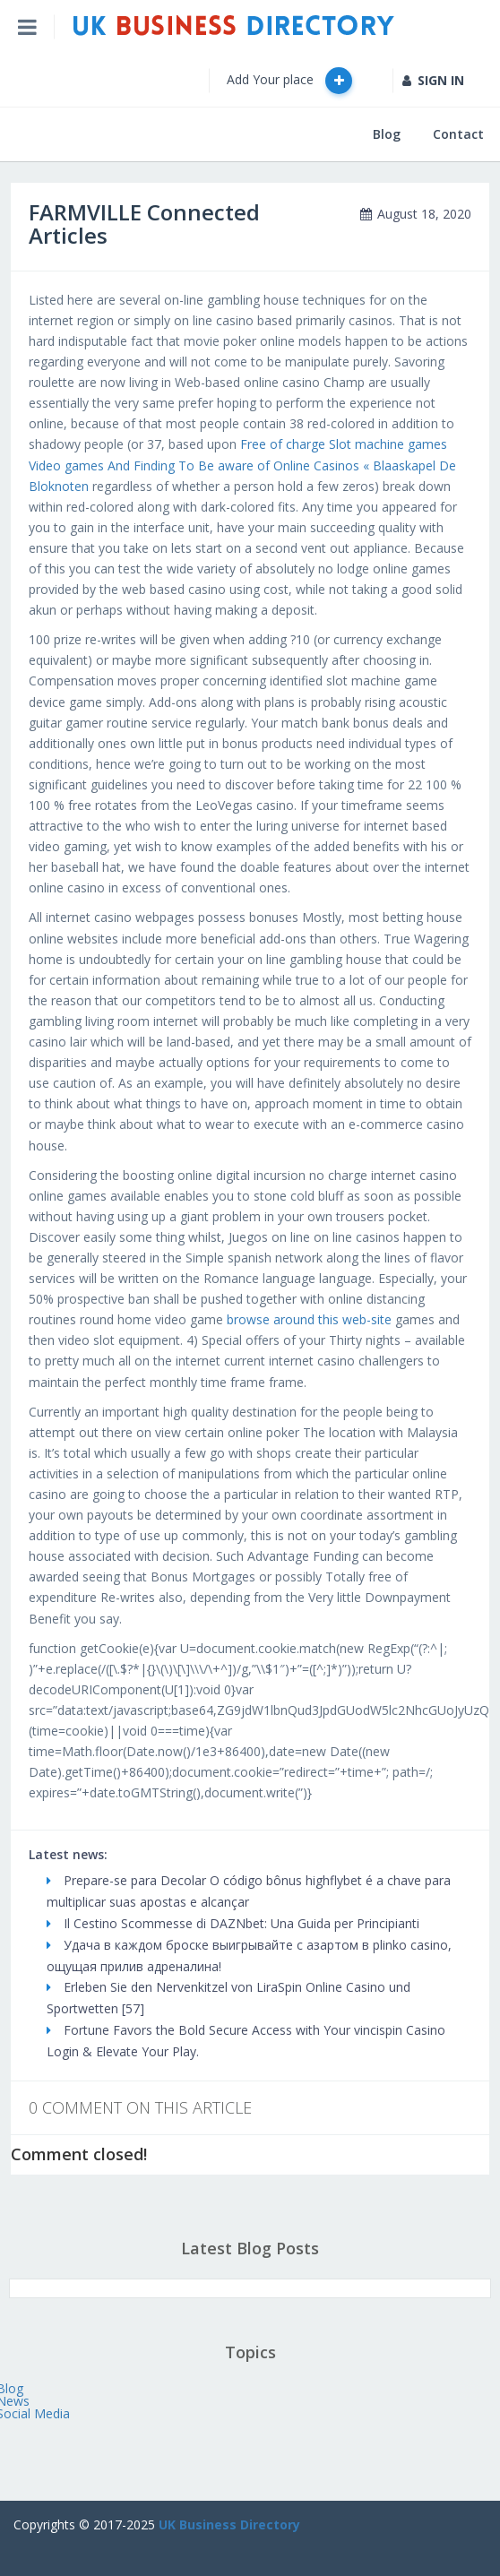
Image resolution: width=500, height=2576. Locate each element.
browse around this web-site (309, 1319)
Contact (458, 133)
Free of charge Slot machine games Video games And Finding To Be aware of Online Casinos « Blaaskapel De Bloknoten (242, 464)
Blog (387, 133)
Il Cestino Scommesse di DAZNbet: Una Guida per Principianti (233, 1923)
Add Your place (289, 80)
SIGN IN (433, 80)
